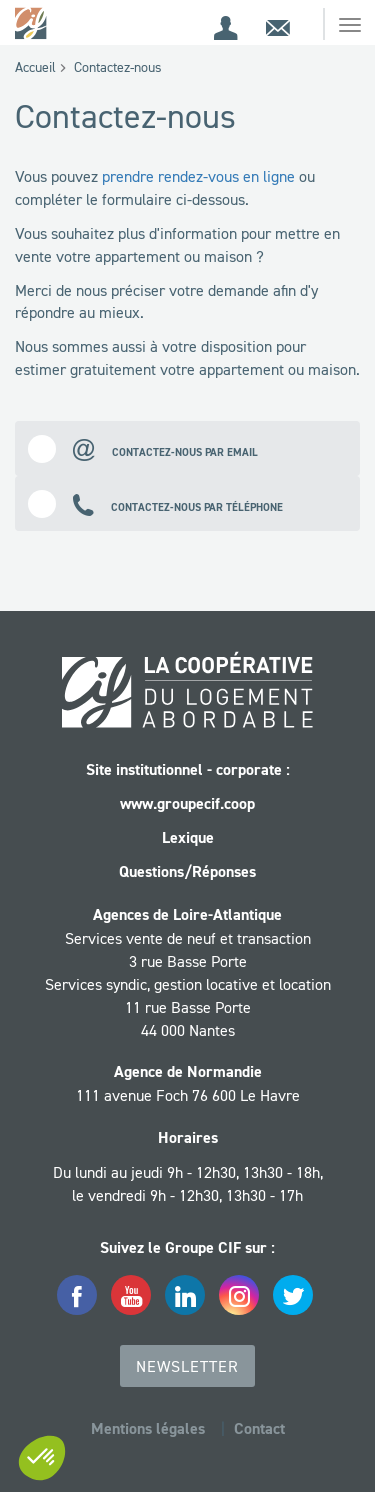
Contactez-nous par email (143, 448)
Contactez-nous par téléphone (155, 503)
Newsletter (187, 1366)
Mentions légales (148, 1428)
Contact (259, 1428)
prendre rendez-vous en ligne (198, 176)
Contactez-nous (118, 67)
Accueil (35, 67)
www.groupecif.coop (187, 803)
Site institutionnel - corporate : (188, 769)
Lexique (188, 837)
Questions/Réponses (187, 871)
